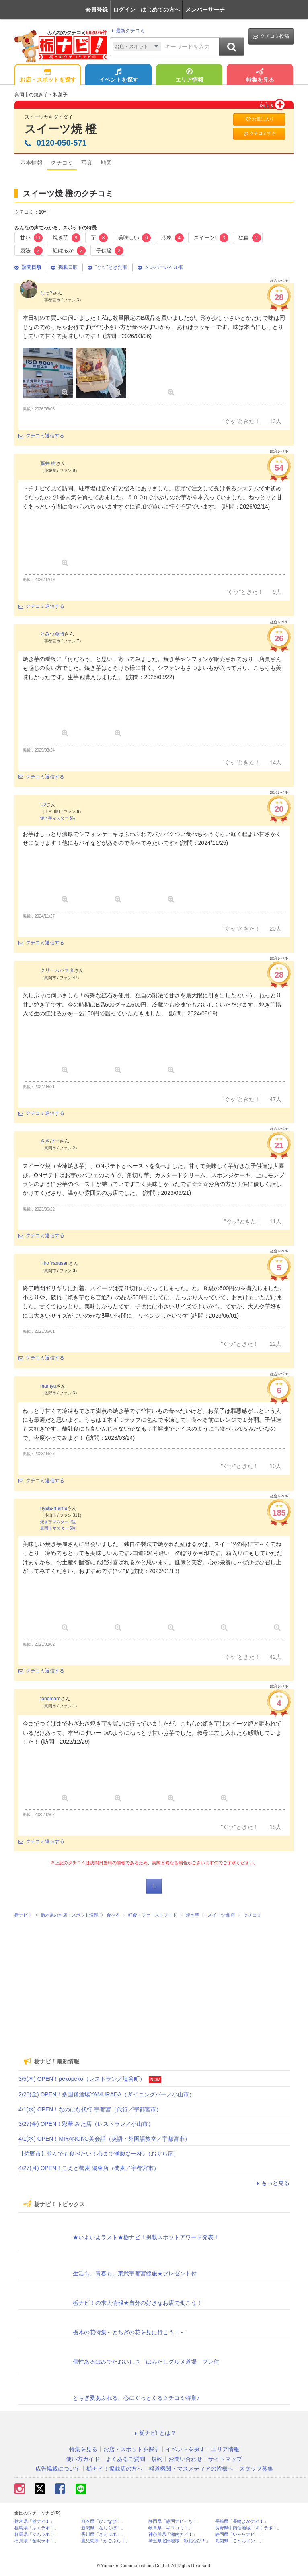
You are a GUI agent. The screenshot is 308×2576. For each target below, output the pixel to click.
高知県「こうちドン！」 (239, 2541)
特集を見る (260, 76)
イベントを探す (118, 76)
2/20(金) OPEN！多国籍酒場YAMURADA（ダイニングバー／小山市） (106, 2094)
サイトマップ (225, 2459)
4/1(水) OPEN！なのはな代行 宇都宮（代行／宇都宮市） (90, 2109)
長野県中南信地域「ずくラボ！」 (248, 2528)
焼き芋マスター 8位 (58, 818)
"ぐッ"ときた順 (107, 267)
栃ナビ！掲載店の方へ (114, 2468)
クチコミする (259, 133)
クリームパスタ (57, 970)
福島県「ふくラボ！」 (36, 2528)
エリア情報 (189, 76)
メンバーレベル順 (160, 267)
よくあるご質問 (125, 2459)
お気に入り (259, 119)
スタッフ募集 (256, 2468)
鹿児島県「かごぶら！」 (105, 2541)
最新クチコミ (127, 30)
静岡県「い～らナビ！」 (239, 2534)
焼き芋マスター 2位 (58, 1522)
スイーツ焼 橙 (61, 129)
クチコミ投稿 (271, 36)
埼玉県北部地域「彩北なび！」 (179, 2541)
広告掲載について (57, 2468)
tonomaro (50, 1698)
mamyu (48, 1386)
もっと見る (272, 2183)
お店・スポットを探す (48, 76)
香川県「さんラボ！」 (103, 2534)
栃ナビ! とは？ (154, 2433)
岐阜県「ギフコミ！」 (170, 2528)
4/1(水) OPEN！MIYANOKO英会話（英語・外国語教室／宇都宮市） (104, 2138)
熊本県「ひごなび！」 (103, 2521)
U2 (43, 804)
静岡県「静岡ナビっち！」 (174, 2521)
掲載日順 (64, 267)
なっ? (46, 293)
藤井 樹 (48, 463)
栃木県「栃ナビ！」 (34, 2521)
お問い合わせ (185, 2459)
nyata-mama (53, 1508)
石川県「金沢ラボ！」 (36, 2541)
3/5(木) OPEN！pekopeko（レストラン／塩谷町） (81, 2079)
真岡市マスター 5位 (58, 1528)
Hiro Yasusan (54, 1263)
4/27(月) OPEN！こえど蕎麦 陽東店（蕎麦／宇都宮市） (88, 2168)
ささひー (50, 1141)
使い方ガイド (83, 2459)
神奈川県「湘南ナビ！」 (172, 2534)
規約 (156, 2459)
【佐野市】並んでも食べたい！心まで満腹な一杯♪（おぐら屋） (98, 2153)
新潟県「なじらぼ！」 (103, 2528)
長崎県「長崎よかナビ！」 (241, 2521)
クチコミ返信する (41, 436)
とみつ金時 (52, 634)
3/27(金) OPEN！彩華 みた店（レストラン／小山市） (86, 2124)
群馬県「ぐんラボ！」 (36, 2534)
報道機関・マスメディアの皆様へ (191, 2468)
